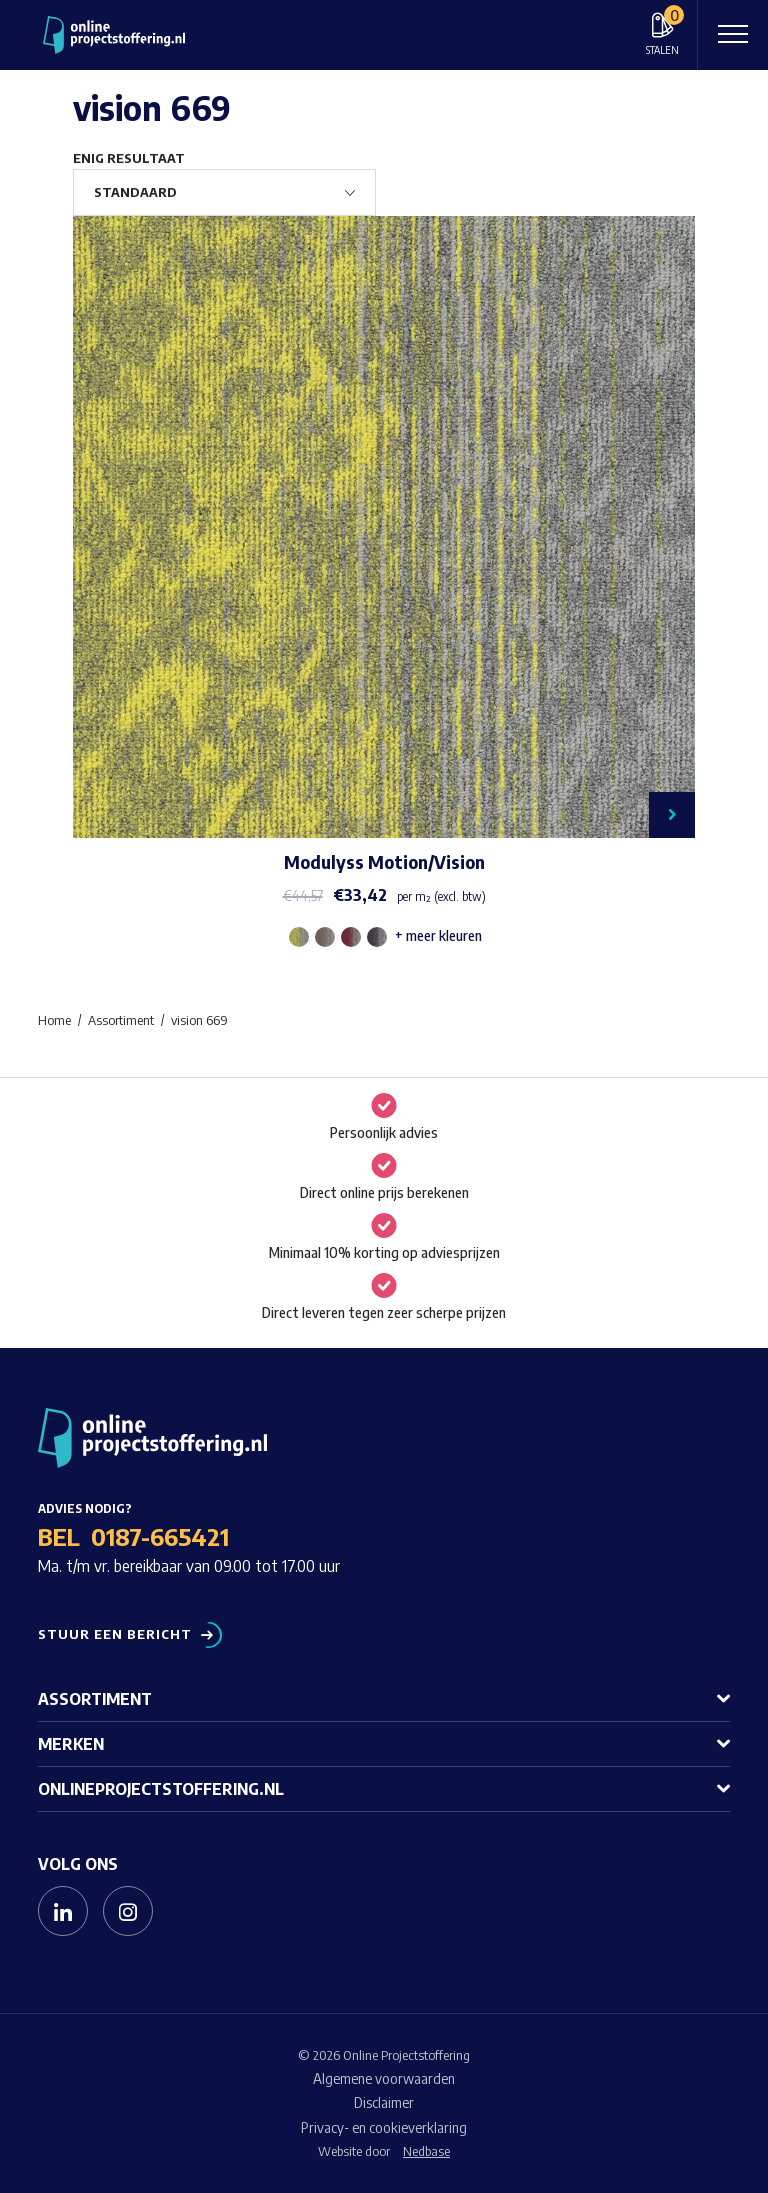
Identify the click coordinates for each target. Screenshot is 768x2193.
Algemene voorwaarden (384, 2078)
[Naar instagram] (128, 1911)
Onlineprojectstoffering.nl (161, 1789)
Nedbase (426, 2151)
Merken (71, 1744)
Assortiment (95, 1699)
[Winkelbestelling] (224, 192)
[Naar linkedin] (63, 1911)
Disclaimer (384, 2102)
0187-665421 (160, 1536)
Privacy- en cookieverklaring (384, 2127)
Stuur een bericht (115, 1634)
